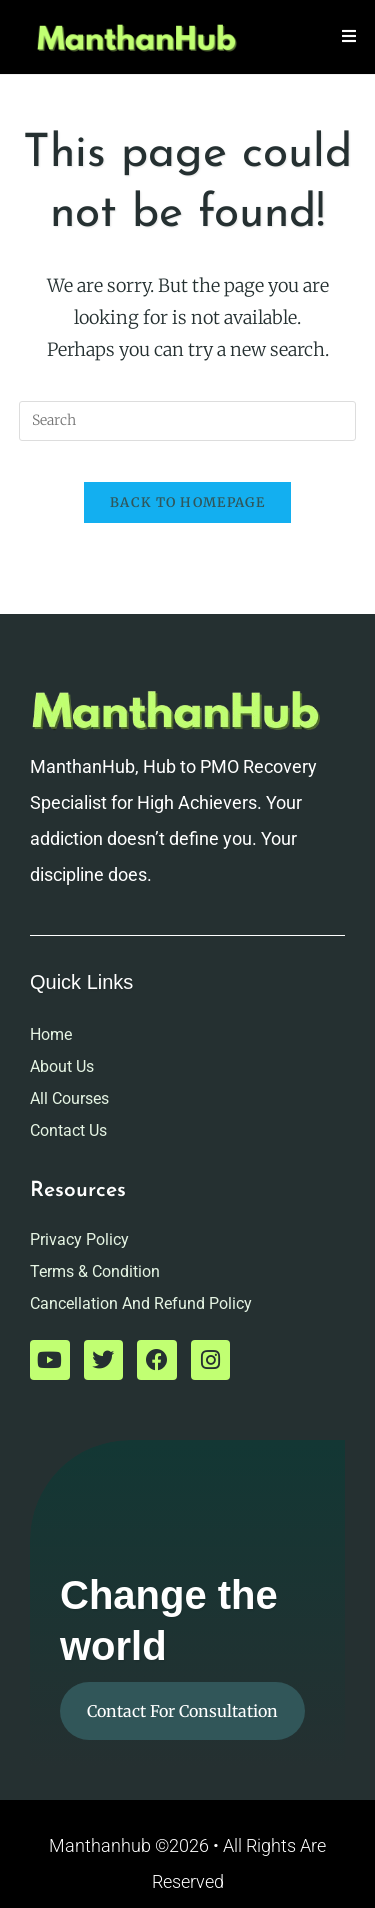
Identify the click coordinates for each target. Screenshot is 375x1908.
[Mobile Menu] (349, 36)
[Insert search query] (188, 421)
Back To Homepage (187, 502)
